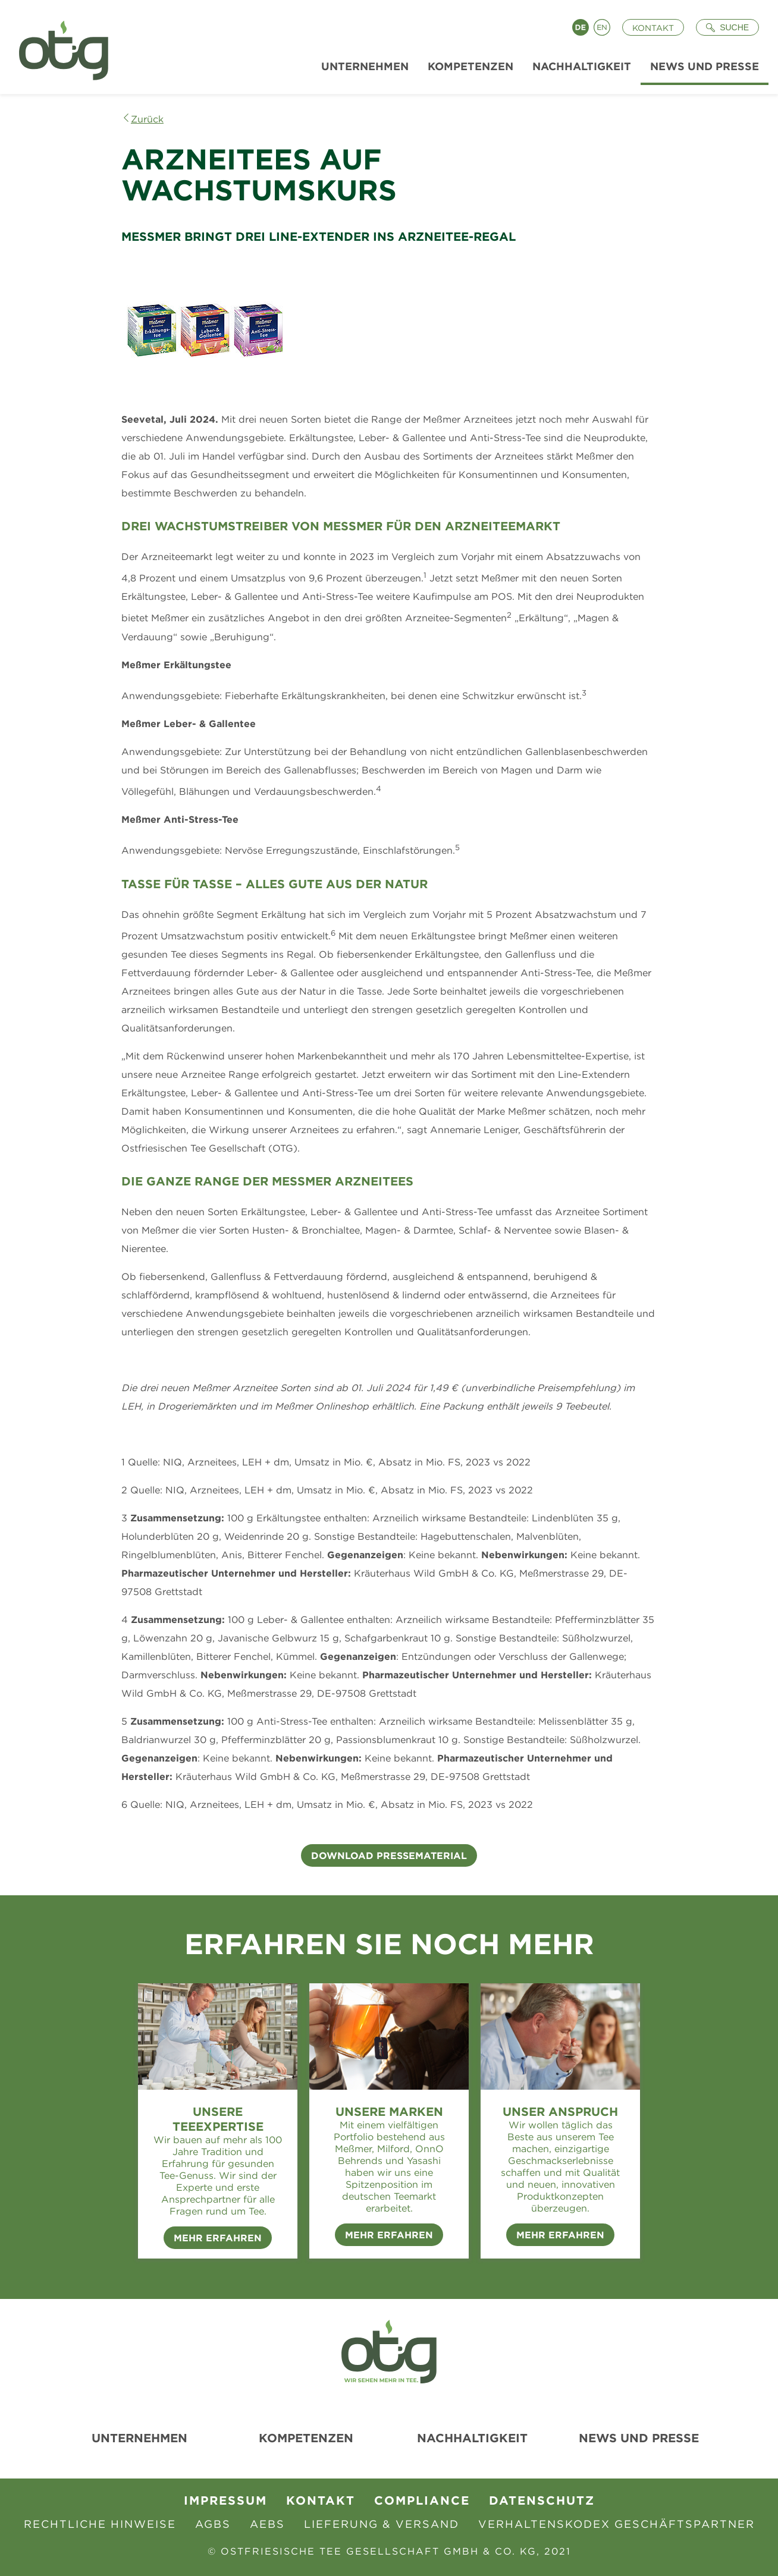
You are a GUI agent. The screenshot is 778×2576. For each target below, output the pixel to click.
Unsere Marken (389, 2111)
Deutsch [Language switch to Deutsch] (580, 27)
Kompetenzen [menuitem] (470, 66)
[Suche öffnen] (727, 27)
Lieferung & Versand (381, 2524)
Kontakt (653, 28)
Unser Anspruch (560, 2111)
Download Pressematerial (389, 1855)
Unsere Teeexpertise (217, 2119)
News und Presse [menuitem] (704, 66)
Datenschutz (542, 2500)
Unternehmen (139, 2437)
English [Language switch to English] (602, 27)
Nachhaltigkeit (472, 2437)
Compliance (422, 2500)
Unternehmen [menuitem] (365, 66)
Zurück (147, 119)
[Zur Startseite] (59, 47)
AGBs (213, 2524)
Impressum (225, 2500)
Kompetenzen (306, 2437)
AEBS (267, 2524)
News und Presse (639, 2437)
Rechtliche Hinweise (100, 2524)
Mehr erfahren (389, 2235)
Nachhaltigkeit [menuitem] (581, 66)
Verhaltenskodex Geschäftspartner (616, 2524)
